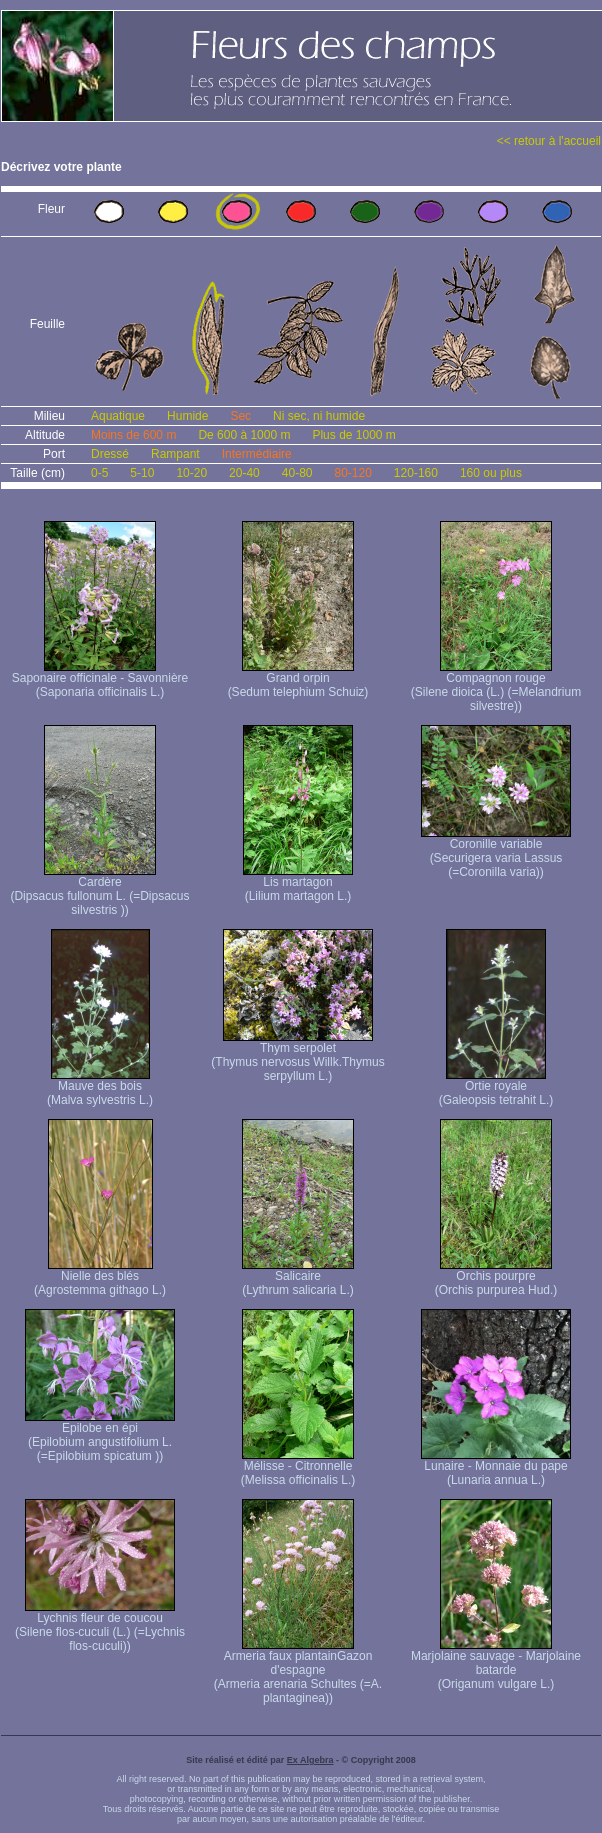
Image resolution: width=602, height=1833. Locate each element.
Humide (187, 416)
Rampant (175, 454)
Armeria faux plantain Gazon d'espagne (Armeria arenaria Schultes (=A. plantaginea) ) (298, 1671)
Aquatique (118, 416)
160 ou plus (491, 473)
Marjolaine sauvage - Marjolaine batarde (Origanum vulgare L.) (496, 1664)
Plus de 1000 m (353, 435)
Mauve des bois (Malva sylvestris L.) (100, 1087)
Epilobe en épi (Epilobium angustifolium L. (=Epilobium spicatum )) (100, 1436)
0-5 (99, 473)
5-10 (142, 473)
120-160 (416, 473)
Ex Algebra (310, 1760)
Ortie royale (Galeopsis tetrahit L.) (496, 1087)
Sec (240, 416)
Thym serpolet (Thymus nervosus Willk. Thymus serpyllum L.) (297, 1056)
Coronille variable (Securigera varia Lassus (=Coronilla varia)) (496, 852)
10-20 (191, 473)
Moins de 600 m (133, 435)
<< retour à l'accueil (549, 141)
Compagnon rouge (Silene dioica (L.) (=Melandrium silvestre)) (496, 686)
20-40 (244, 473)
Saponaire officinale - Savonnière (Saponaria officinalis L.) (100, 679)
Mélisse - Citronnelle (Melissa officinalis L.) (298, 1467)
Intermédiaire (257, 454)
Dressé (110, 454)
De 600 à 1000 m (244, 435)
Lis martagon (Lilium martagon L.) (298, 883)
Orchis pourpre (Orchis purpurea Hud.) (496, 1277)
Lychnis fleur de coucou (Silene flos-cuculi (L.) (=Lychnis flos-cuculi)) (100, 1626)
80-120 (352, 473)
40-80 (297, 473)
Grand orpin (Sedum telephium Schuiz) (298, 679)
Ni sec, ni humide (319, 416)
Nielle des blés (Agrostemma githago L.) (100, 1277)
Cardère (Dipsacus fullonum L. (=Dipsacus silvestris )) (99, 890)
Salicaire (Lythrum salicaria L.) (298, 1277)
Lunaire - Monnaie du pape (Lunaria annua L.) (496, 1467)
